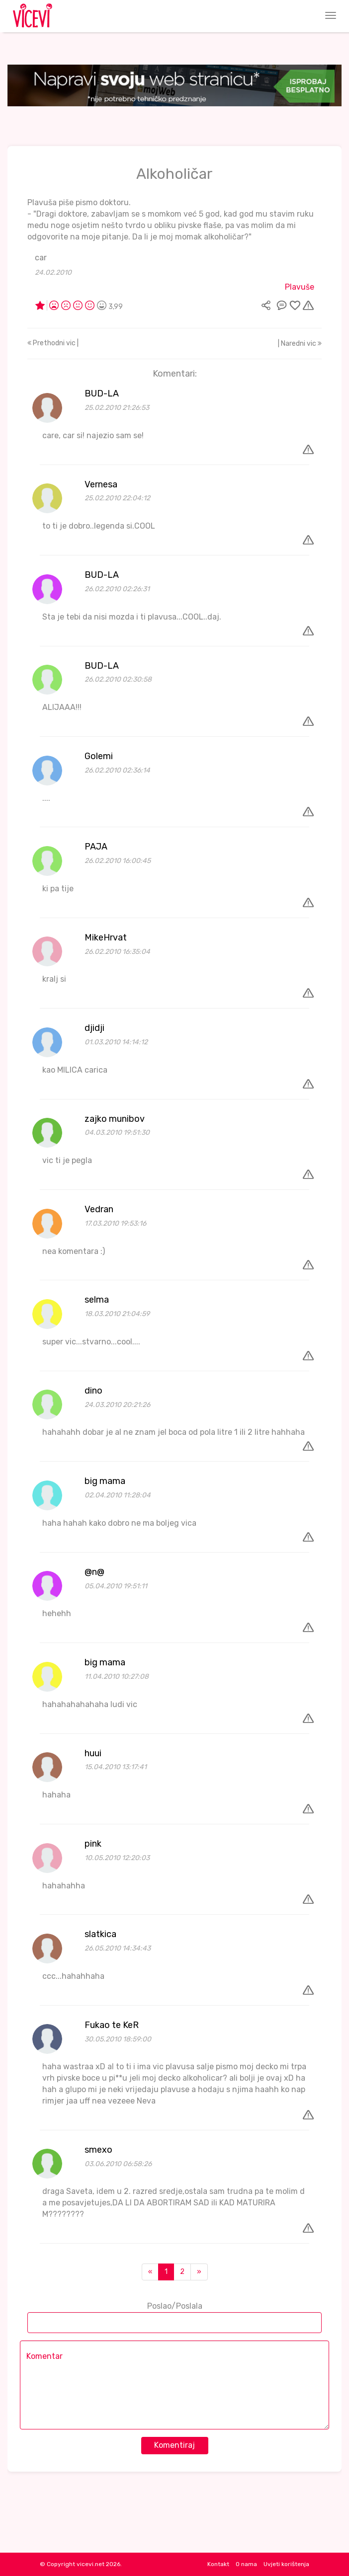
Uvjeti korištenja (286, 2564)
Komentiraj (174, 2445)
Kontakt (218, 2564)
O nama (246, 2564)
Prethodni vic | (53, 343)
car (41, 257)
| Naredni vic (300, 343)
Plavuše (299, 287)
